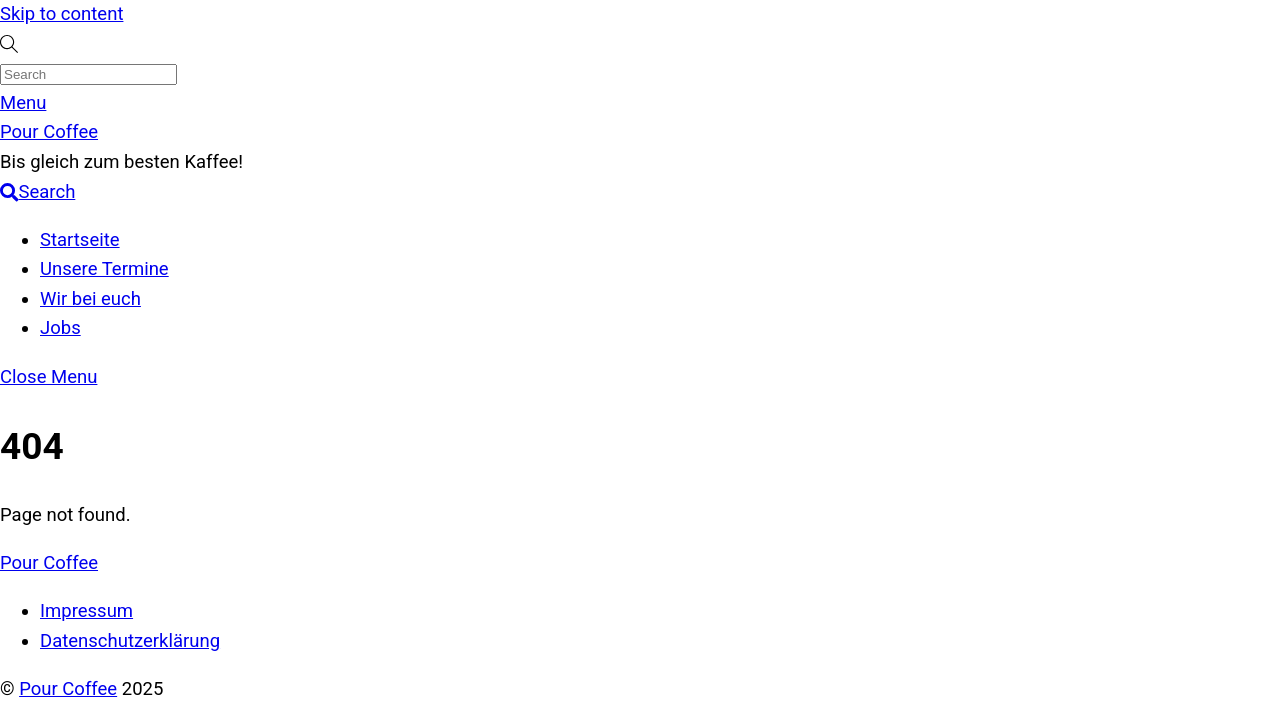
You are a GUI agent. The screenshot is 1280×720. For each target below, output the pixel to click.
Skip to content (61, 14)
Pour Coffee (68, 689)
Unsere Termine (104, 269)
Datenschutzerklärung (130, 641)
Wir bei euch (90, 299)
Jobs (60, 328)
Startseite (80, 240)
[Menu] (23, 103)
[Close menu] (48, 377)
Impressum (86, 611)
